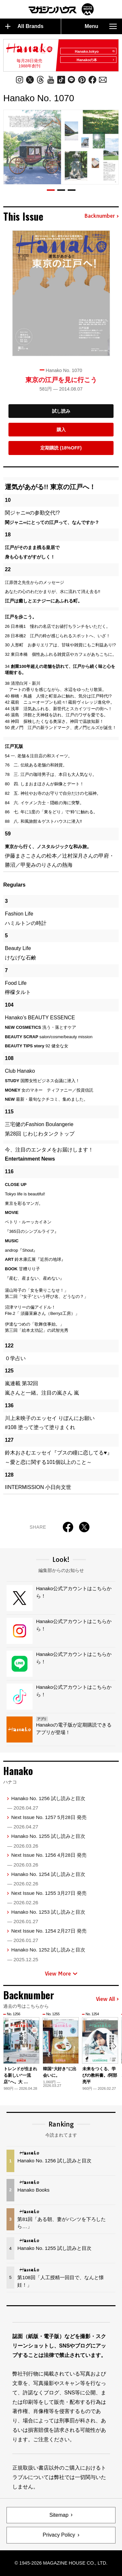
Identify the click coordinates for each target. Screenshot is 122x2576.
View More (61, 1973)
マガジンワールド (61, 9)
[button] (51, 190)
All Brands (24, 26)
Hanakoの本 (96, 60)
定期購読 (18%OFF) (61, 447)
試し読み (61, 411)
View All (107, 1999)
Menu (101, 26)
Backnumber (101, 216)
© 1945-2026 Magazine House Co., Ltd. (61, 2563)
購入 (61, 429)
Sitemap (59, 2515)
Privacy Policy (59, 2535)
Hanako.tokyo (95, 51)
